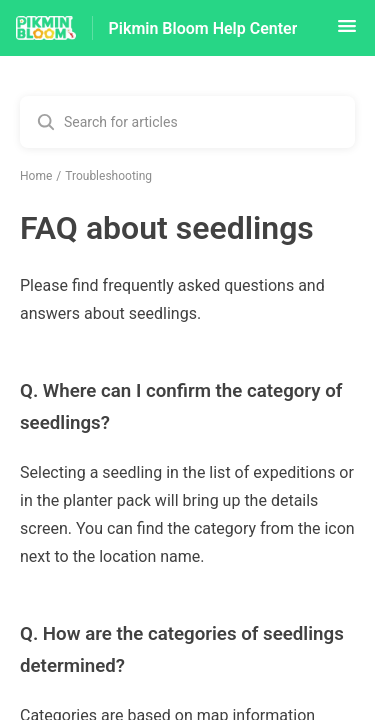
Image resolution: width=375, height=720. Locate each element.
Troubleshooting (108, 176)
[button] (347, 32)
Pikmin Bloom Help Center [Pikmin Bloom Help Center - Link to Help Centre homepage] (203, 28)
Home (36, 176)
